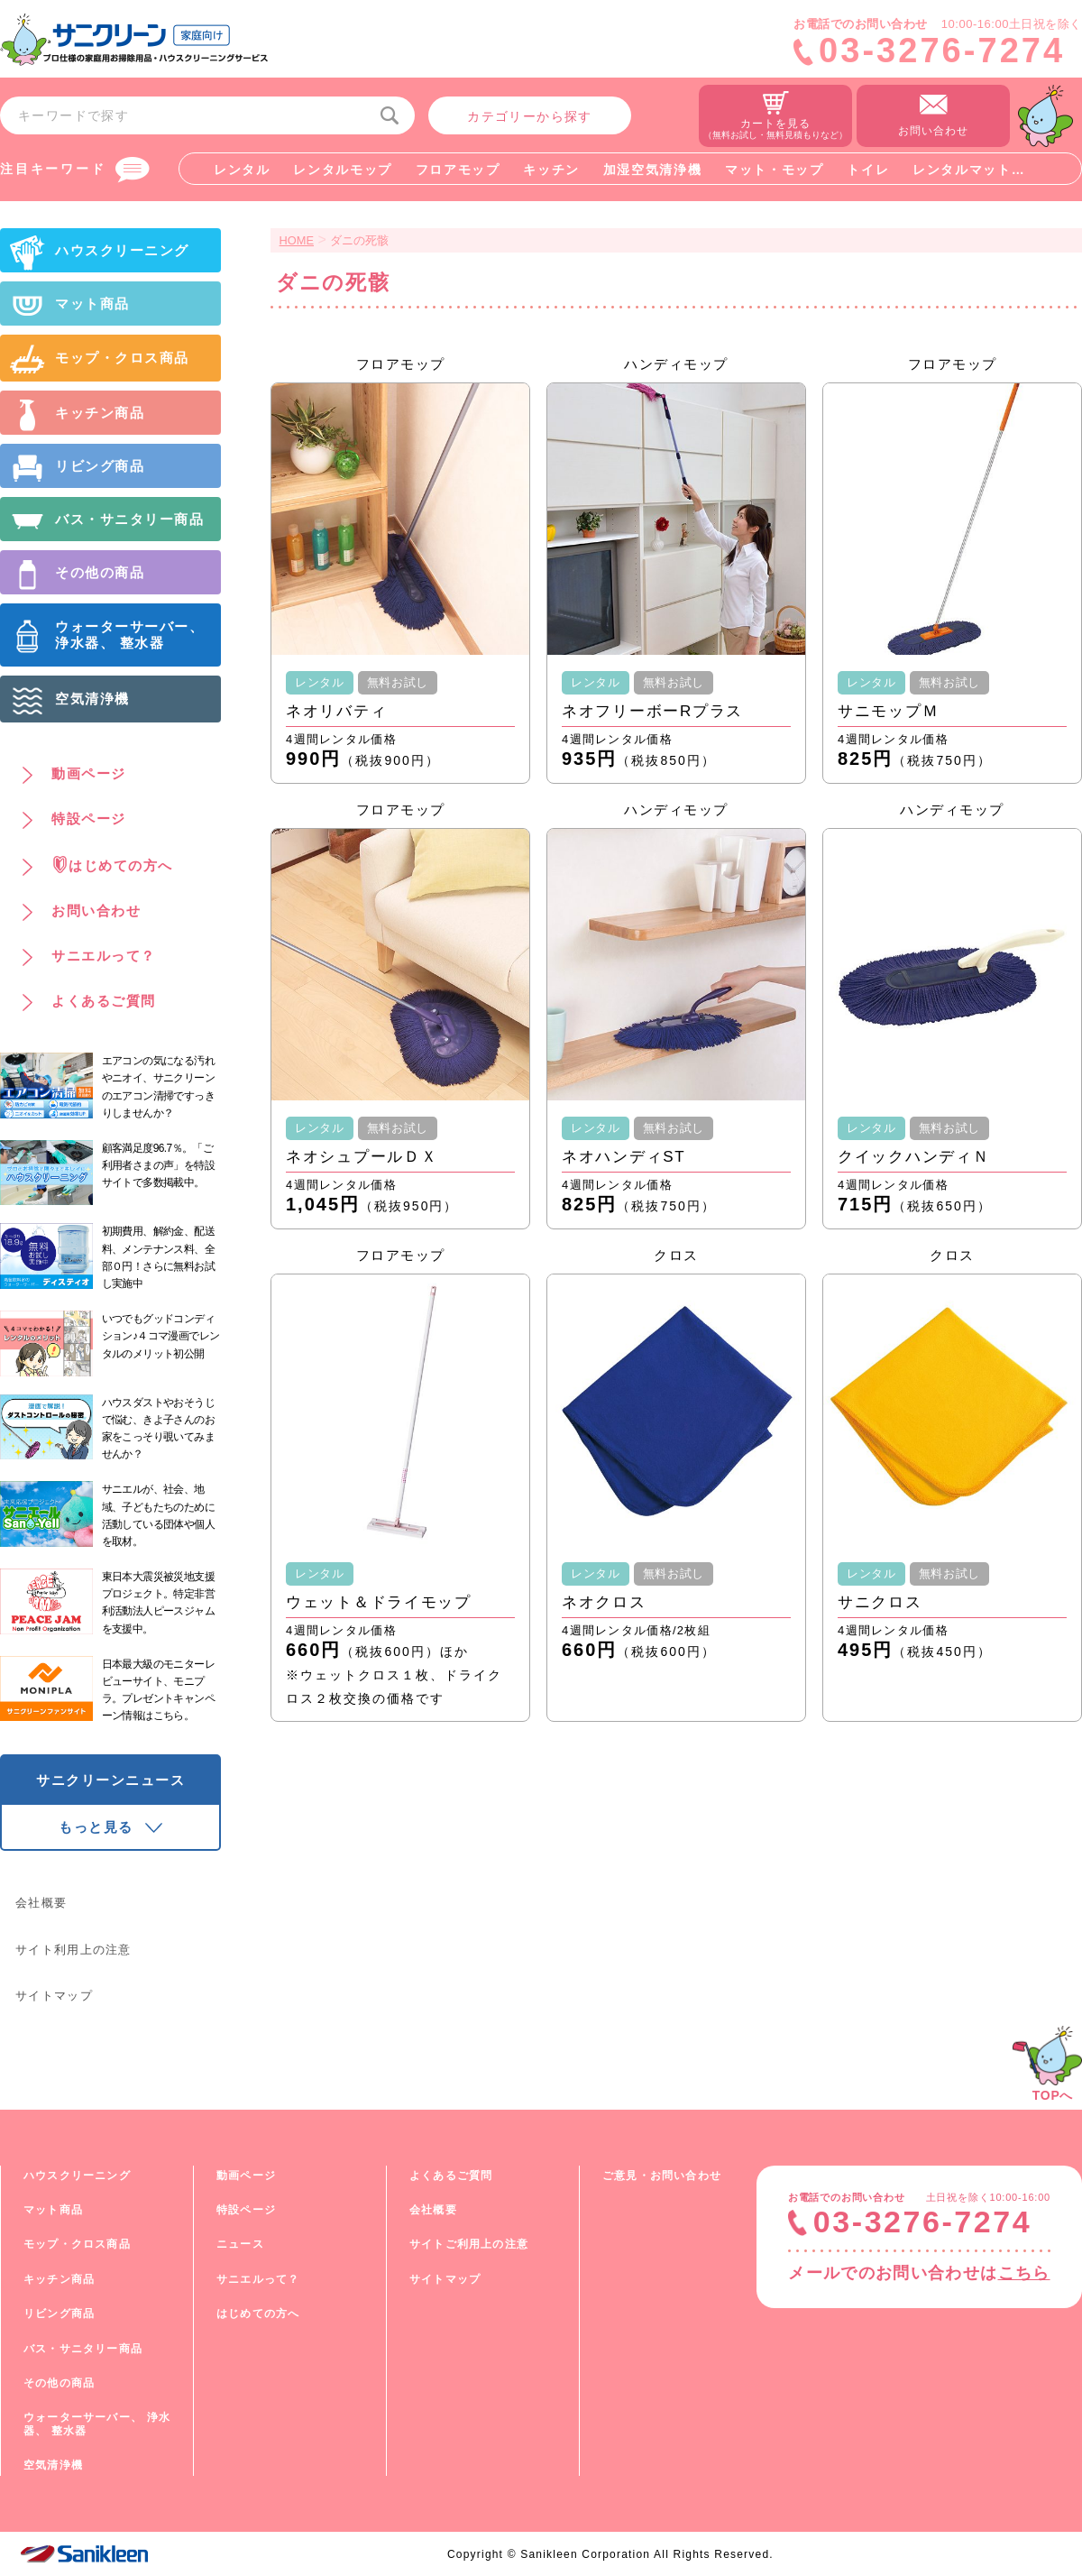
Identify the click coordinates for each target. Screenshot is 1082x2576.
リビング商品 (59, 2313)
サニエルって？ (257, 2279)
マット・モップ (774, 169)
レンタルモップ (342, 169)
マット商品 (53, 2209)
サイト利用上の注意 (73, 1949)
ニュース (240, 2244)
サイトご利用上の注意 (468, 2244)
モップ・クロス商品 (77, 2244)
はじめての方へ (257, 2313)
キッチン (551, 169)
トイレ (868, 169)
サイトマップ (54, 1995)
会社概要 (41, 1902)
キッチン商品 (59, 2279)
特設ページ (246, 2209)
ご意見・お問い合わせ (661, 2175)
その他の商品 (59, 2383)
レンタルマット (962, 169)
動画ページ (246, 2175)
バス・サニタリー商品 (82, 2348)
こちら (1024, 2273)
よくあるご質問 (450, 2175)
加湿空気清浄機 (652, 169)
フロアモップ (458, 169)
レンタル (242, 169)
